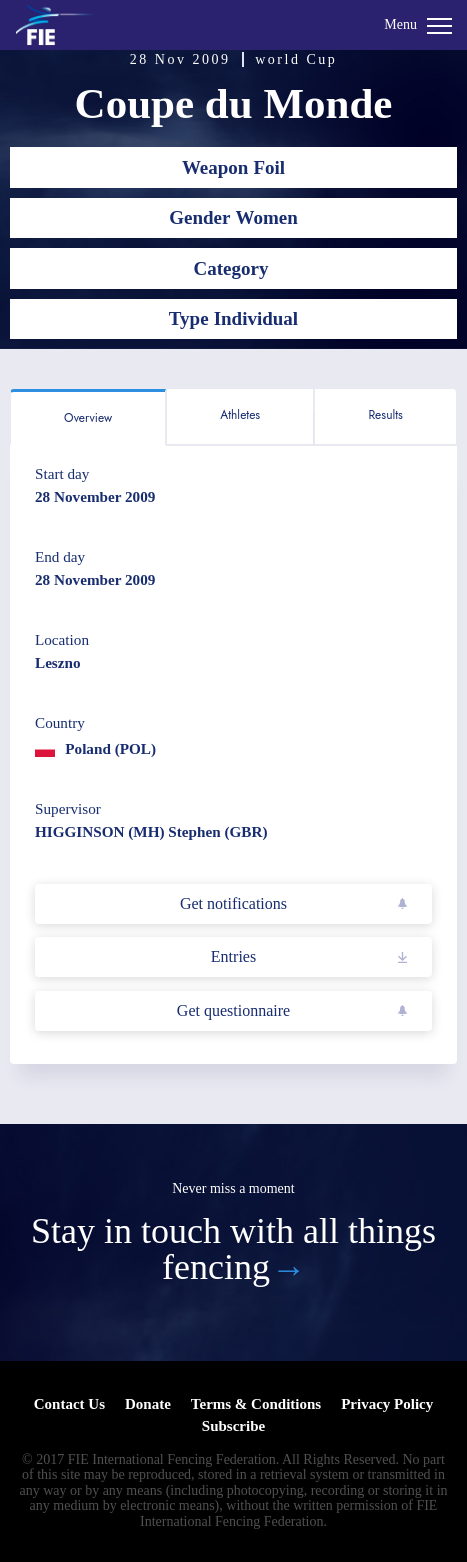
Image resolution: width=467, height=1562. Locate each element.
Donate (148, 1404)
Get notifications (233, 903)
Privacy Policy (387, 1404)
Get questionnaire (233, 1010)
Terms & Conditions (256, 1404)
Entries (233, 956)
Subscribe (233, 1426)
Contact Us (69, 1404)
